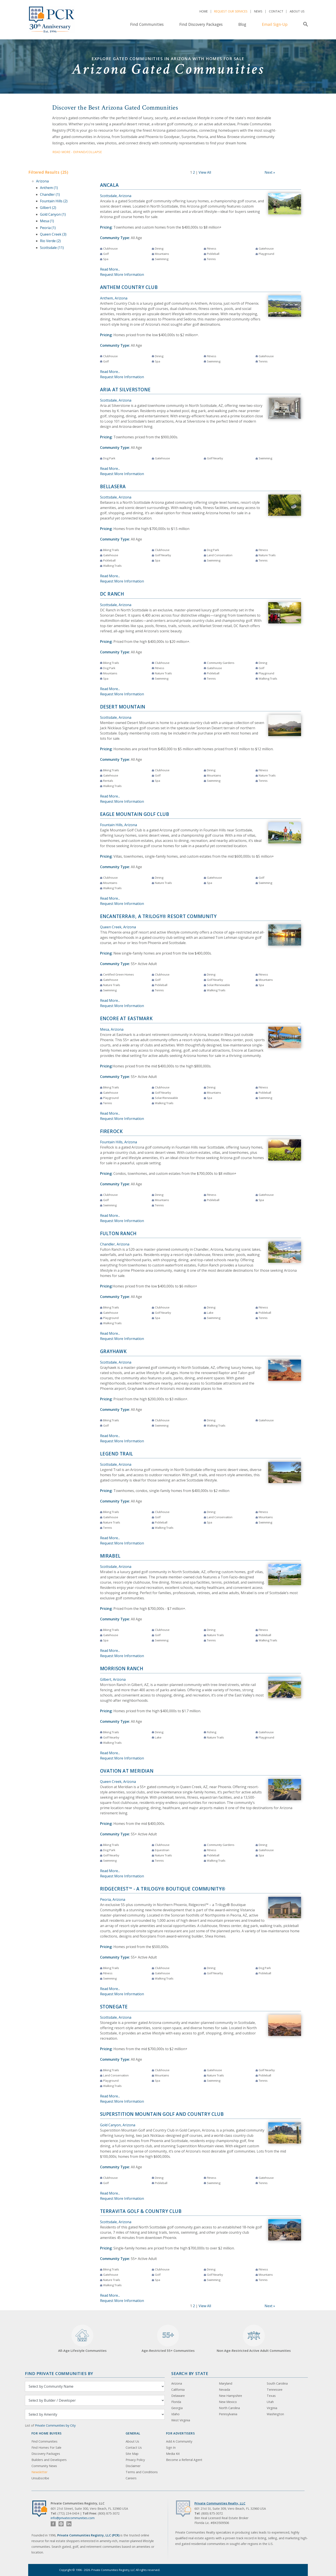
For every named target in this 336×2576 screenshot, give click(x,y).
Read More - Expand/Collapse (77, 152)
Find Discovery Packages (201, 24)
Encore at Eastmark (126, 1018)
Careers (131, 2478)
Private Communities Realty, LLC (219, 2503)
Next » (270, 172)
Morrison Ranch (121, 1668)
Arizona (42, 181)
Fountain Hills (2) (54, 201)
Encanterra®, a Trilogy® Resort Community (158, 916)
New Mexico (228, 2402)
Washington (275, 2414)
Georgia (177, 2408)
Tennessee (274, 2389)
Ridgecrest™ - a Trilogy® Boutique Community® (162, 1889)
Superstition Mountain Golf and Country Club (162, 2114)
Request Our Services (231, 11)
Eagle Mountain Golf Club (134, 814)
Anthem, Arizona (113, 298)
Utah (270, 2402)
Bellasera (113, 486)
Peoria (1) (48, 227)
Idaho (175, 2414)
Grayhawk (113, 1351)
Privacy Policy (135, 2460)
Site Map (132, 2454)
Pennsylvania (228, 2414)
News (258, 11)
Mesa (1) (47, 221)
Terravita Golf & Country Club (141, 2211)
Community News (44, 2466)
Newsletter (39, 2472)
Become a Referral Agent (184, 2460)
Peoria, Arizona (112, 1899)
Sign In (171, 2447)
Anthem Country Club (129, 287)
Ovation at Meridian (127, 1771)
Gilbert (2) (48, 207)
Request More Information (122, 274)
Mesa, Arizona (111, 1029)
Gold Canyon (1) (53, 214)
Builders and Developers (49, 2460)
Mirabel (110, 1556)
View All (205, 172)
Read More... (110, 269)
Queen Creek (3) (53, 234)
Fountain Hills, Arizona (118, 824)
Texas (271, 2396)
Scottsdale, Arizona (115, 195)
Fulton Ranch (118, 1233)
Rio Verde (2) (50, 240)
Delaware (178, 2396)
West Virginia (180, 2420)
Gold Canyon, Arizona (117, 2125)
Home (203, 11)
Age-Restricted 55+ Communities (168, 2339)
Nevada (224, 2389)
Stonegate (114, 2007)
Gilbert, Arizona (113, 1679)
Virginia (272, 2408)
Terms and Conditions (142, 2472)
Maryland (225, 2383)
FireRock (111, 1131)
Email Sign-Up (275, 24)
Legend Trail (116, 1454)
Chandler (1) (50, 194)
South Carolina (277, 2383)
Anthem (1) (49, 187)
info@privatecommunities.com (73, 2518)
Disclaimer (133, 2466)
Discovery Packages (45, 2454)
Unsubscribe (40, 2478)
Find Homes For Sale (46, 2447)
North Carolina (229, 2408)
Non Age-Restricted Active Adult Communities (254, 2339)
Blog (242, 24)
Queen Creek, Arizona (118, 927)
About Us (297, 11)
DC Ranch (112, 594)
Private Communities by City (55, 2425)
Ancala (109, 185)
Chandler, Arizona (114, 1244)
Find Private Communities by (59, 2373)
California (178, 2389)
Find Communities (147, 24)
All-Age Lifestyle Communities (82, 2339)
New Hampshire (230, 2396)
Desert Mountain (122, 707)
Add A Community (179, 2441)
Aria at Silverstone (125, 389)
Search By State (189, 2373)
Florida (176, 2402)
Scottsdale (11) (52, 247)
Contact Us (134, 2447)
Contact (276, 11)
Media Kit (173, 2454)
